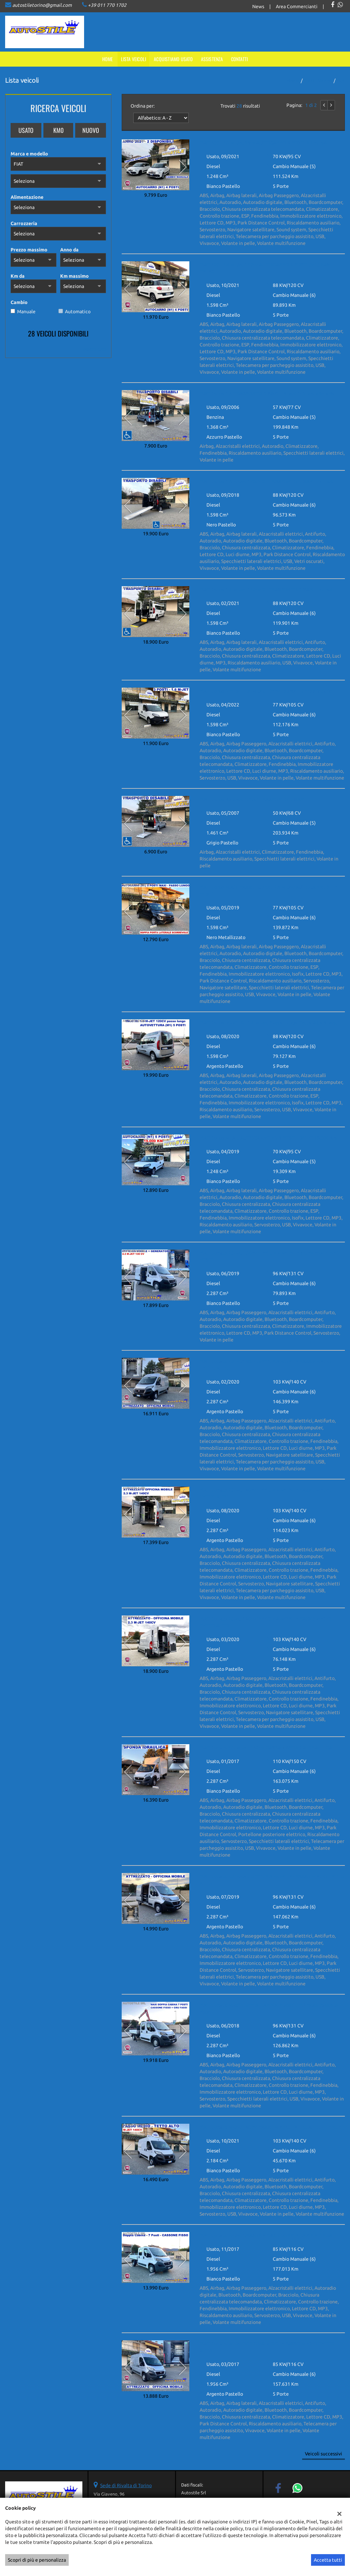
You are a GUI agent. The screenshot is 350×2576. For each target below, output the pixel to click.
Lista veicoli (133, 59)
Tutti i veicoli (318, 80)
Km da (18, 276)
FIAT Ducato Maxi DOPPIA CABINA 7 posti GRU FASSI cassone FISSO (269, 2008)
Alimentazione (27, 197)
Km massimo (74, 276)
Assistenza (212, 59)
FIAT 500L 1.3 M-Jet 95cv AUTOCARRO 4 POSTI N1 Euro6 (263, 143)
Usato (25, 130)
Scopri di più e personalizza (37, 2560)
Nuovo (90, 130)
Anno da (69, 249)
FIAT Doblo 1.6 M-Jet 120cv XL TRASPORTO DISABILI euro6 (266, 481)
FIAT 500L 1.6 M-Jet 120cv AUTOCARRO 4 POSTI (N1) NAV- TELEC (266, 268)
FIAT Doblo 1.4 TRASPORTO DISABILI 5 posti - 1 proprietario (267, 393)
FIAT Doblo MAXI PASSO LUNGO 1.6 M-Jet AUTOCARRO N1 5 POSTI (268, 890)
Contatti (239, 59)
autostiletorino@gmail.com (42, 5)
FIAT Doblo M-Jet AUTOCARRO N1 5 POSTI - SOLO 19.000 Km (268, 1138)
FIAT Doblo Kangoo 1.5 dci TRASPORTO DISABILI (254, 799)
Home (107, 59)
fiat (340, 80)
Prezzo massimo (29, 249)
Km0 (58, 130)
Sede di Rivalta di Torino (126, 2485)
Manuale (26, 311)
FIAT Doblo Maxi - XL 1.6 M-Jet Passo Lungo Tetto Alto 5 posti (269, 1022)
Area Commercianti (297, 6)
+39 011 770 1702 (107, 5)
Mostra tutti (94, 349)
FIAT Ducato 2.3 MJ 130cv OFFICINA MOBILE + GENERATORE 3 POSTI (269, 1256)
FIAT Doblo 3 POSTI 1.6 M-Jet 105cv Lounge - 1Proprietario (266, 691)
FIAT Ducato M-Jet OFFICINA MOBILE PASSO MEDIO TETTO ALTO (267, 2347)
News (258, 6)
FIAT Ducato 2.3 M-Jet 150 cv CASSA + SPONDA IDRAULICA (266, 1747)
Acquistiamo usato (173, 59)
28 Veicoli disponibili (58, 333)
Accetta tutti (328, 2560)
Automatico (78, 311)
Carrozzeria (24, 223)
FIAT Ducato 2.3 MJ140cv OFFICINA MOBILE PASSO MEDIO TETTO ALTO (266, 1365)
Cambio (19, 302)
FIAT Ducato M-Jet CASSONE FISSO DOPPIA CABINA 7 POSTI (268, 2235)
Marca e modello (29, 153)
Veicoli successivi (323, 2453)
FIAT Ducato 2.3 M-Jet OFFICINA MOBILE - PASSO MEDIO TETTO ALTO (272, 1880)
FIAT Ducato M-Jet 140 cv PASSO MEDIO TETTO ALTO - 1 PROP (270, 2127)
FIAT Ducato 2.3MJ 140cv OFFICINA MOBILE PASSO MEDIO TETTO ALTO (266, 1622)
